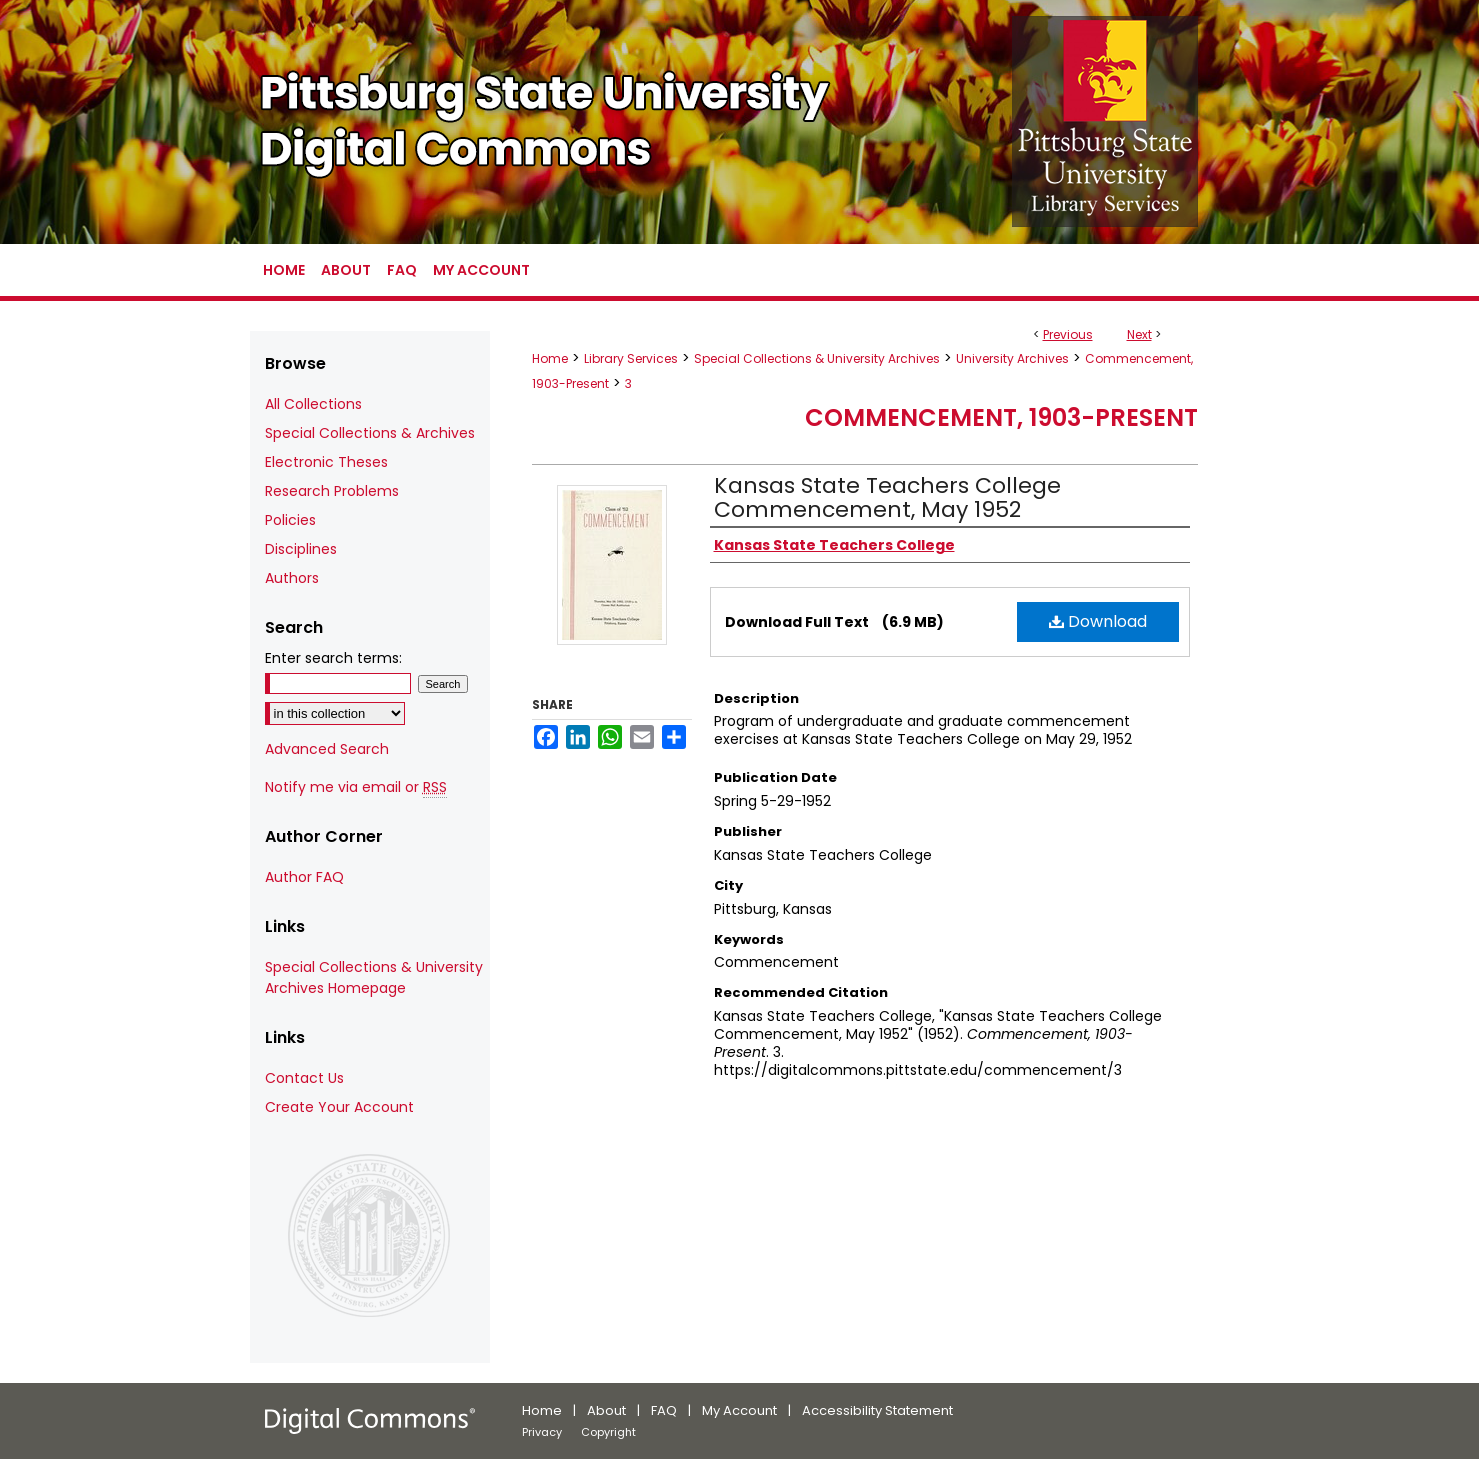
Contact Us (304, 1078)
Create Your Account (339, 1107)
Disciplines (301, 549)
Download (1098, 621)
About (606, 1410)
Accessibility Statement (877, 1410)
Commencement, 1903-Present (1001, 417)
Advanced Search (327, 749)
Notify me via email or (356, 787)
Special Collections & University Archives (817, 358)
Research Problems (332, 491)
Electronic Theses (326, 462)
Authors (292, 578)
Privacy (542, 1432)
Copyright (608, 1432)
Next (1139, 334)
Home (550, 358)
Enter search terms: (333, 658)
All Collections (313, 404)
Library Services (631, 358)
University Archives (1012, 358)
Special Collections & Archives (370, 433)
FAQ (664, 1410)
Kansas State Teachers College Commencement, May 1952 (887, 497)
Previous (1068, 334)
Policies (290, 520)
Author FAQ (304, 877)
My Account (739, 1410)
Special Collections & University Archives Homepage (374, 977)
